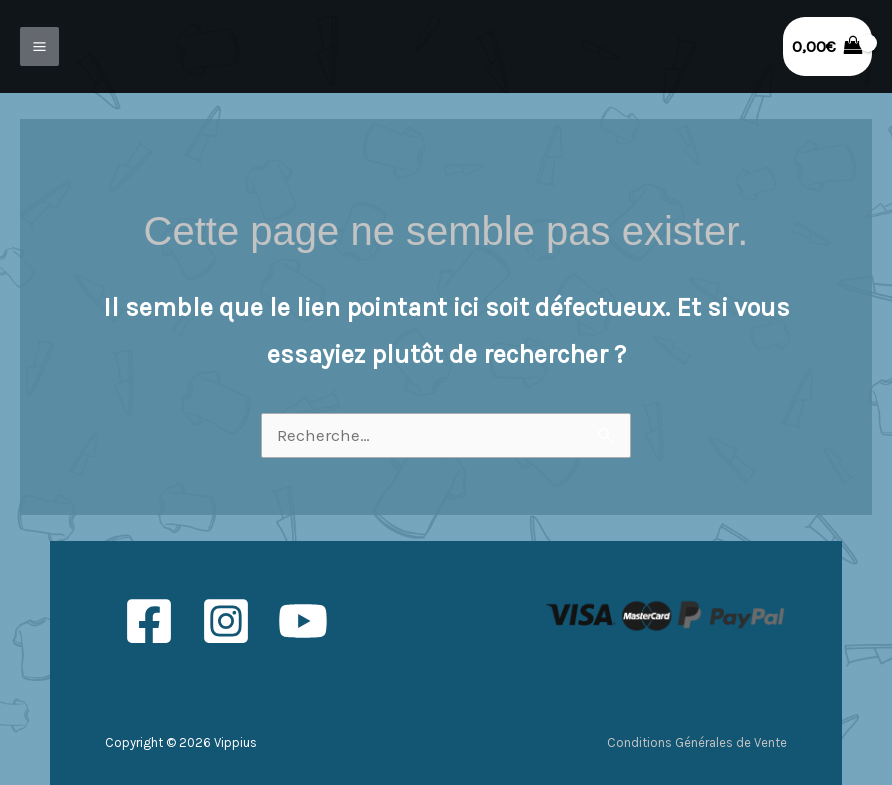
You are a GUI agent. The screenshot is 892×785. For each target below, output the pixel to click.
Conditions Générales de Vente (697, 742)
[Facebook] (149, 621)
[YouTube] (303, 621)
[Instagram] (226, 621)
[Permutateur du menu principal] (39, 46)
